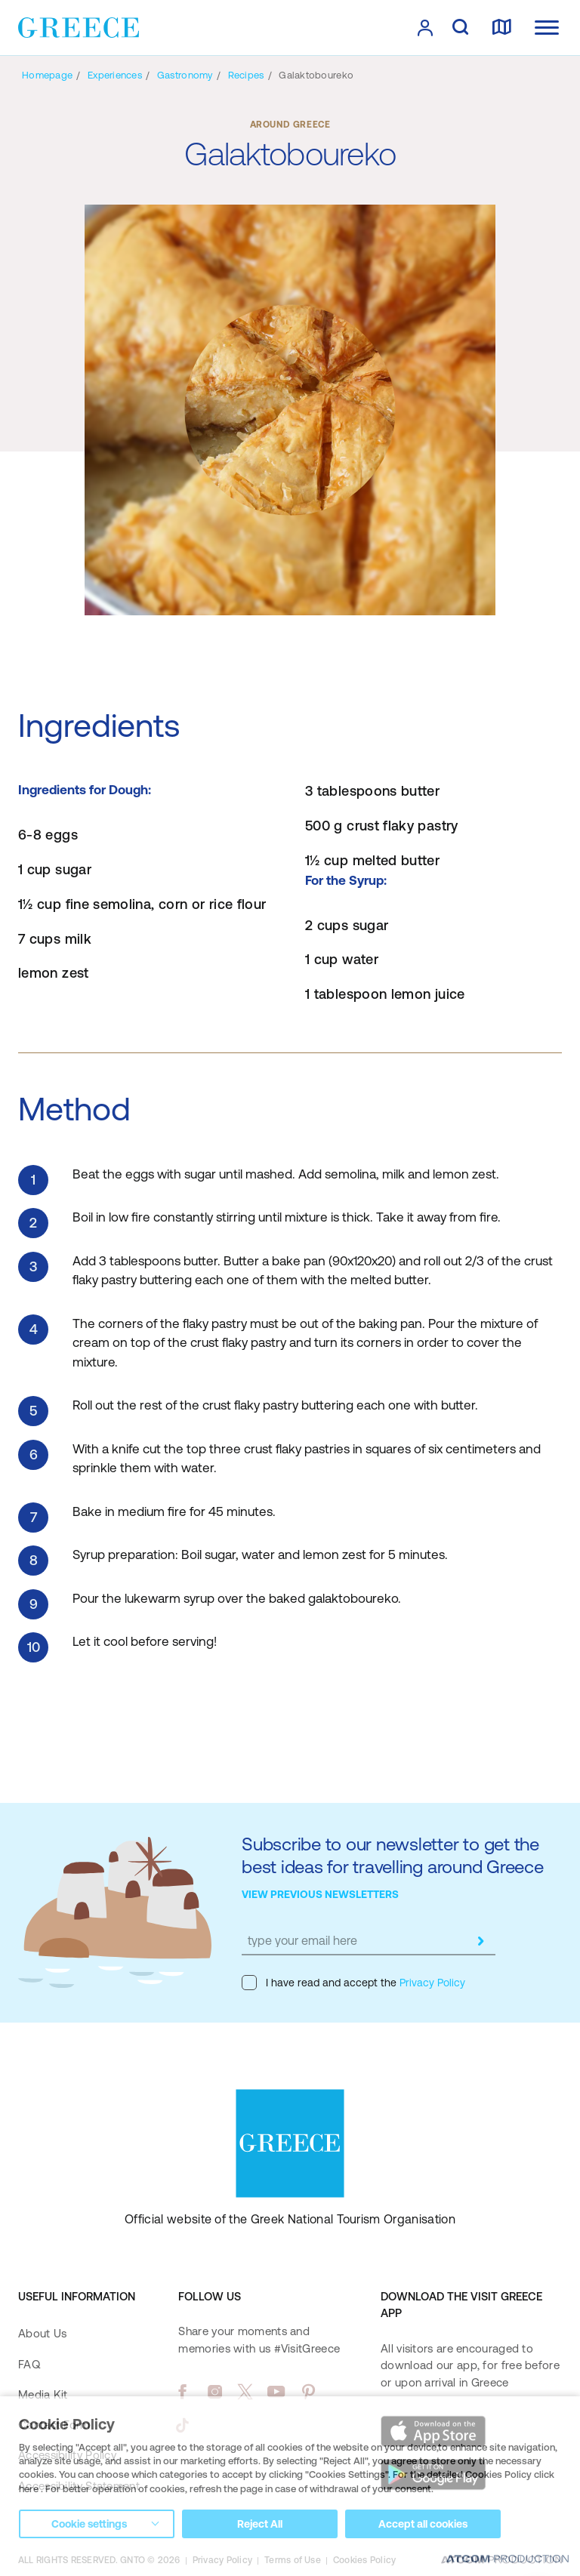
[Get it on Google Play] (433, 2475)
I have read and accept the (353, 1982)
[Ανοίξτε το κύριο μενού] (547, 28)
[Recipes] (246, 75)
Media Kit (43, 2394)
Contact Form (54, 2424)
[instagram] (215, 2391)
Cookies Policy (364, 2560)
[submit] (480, 1941)
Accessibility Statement (79, 2485)
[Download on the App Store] (433, 2431)
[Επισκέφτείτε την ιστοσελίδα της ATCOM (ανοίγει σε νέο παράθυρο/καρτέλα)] (501, 2561)
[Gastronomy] (185, 75)
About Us (42, 2333)
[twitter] (245, 2391)
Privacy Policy (430, 1983)
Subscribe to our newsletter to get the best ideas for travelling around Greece (393, 1855)
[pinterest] (308, 2391)
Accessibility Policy (67, 2454)
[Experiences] (115, 75)
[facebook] (182, 2391)
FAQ (29, 2364)
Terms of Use (292, 2560)
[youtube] (276, 2391)
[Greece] (78, 26)
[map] (501, 28)
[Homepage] (47, 75)
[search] (460, 28)
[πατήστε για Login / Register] (425, 28)
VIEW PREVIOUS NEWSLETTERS (320, 1894)
